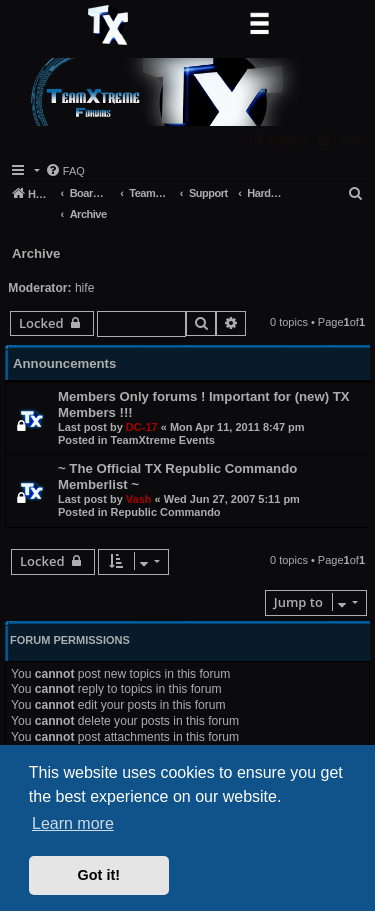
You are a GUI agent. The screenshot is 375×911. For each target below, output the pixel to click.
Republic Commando (166, 512)
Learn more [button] (73, 823)
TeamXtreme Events (163, 440)
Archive (36, 253)
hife (85, 288)
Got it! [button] (99, 875)
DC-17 (142, 427)
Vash (139, 499)
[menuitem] (341, 140)
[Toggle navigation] (259, 25)
